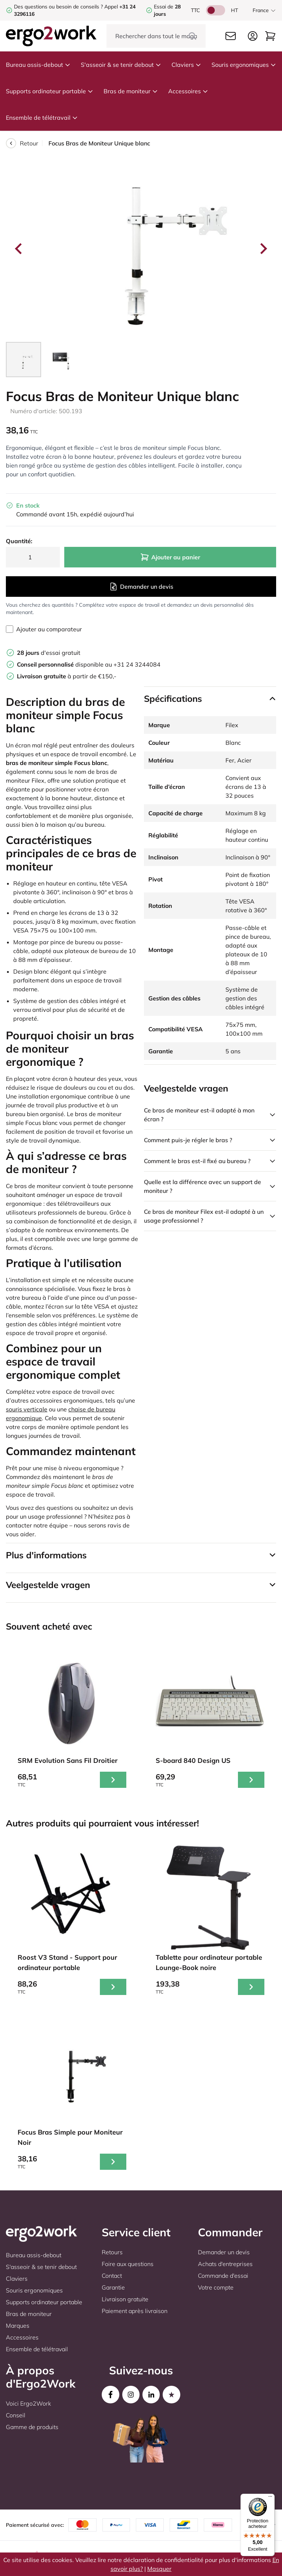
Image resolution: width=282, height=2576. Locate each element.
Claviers (186, 64)
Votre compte (216, 2287)
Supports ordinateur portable (49, 91)
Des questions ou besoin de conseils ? (58, 6)
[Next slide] (263, 248)
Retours (112, 2252)
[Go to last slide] (19, 248)
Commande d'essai (223, 2275)
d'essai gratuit (48, 652)
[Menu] (270, 2498)
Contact (112, 2275)
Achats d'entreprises (225, 2263)
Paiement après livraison (134, 2311)
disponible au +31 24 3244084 (88, 664)
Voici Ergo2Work (28, 2403)
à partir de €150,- (66, 676)
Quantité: (19, 541)
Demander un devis (141, 586)
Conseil (15, 2415)
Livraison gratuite (125, 2299)
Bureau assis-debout (38, 64)
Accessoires (188, 91)
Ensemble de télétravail (42, 117)
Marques (17, 2325)
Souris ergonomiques (244, 64)
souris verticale (26, 1409)
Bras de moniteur (131, 91)
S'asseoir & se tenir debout (121, 64)
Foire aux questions (127, 2263)
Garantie (113, 2287)
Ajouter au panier (170, 557)
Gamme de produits (32, 2427)
